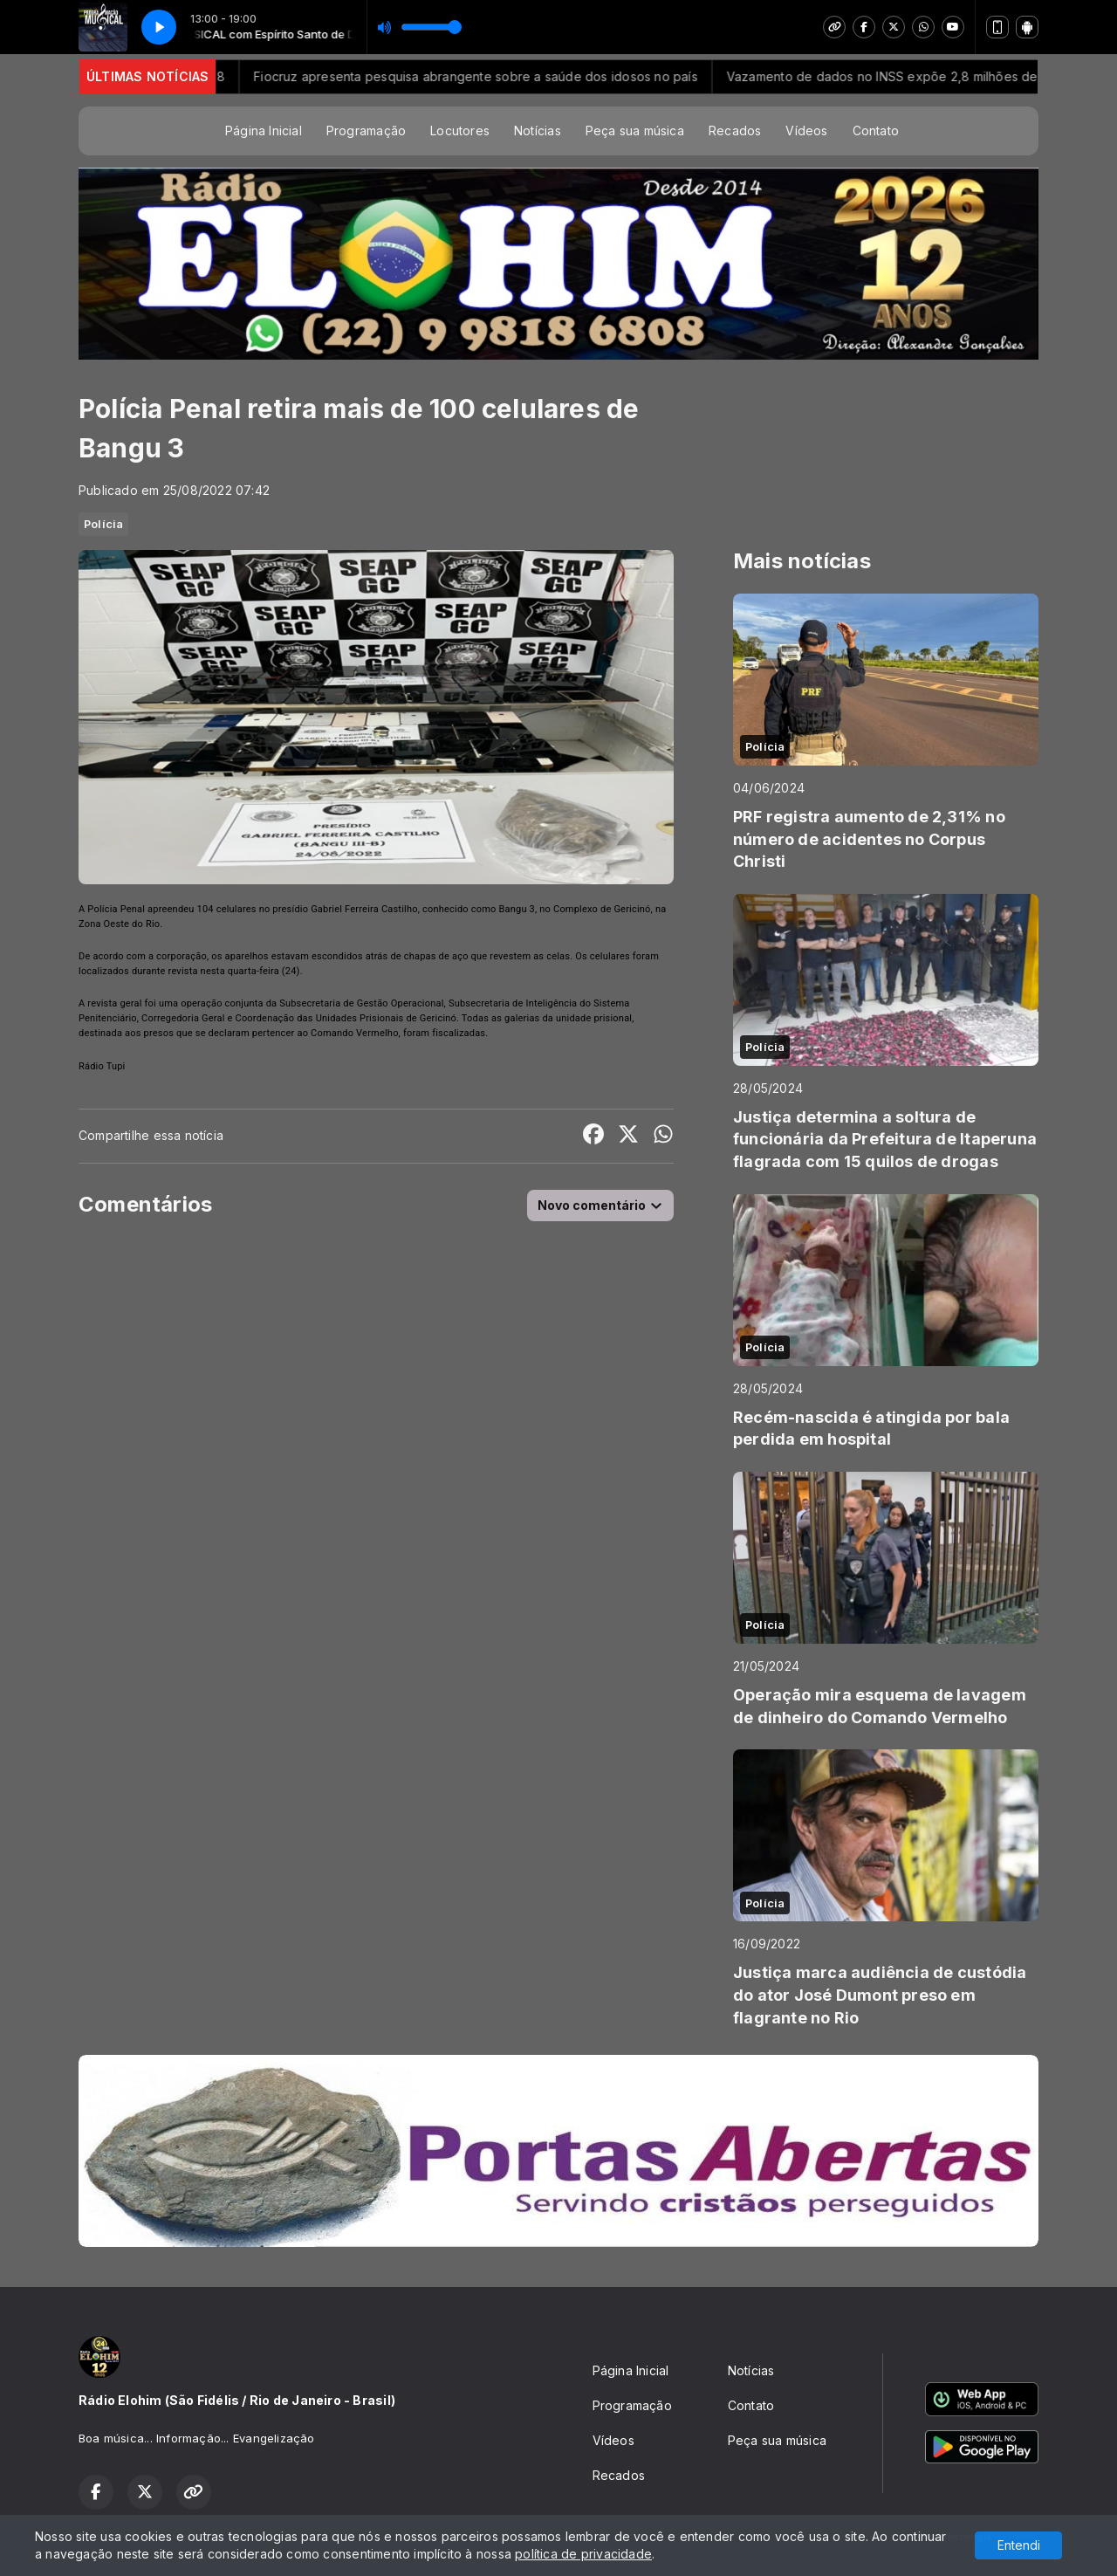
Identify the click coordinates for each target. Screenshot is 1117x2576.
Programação (366, 130)
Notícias (537, 130)
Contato (876, 130)
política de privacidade (583, 2553)
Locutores (460, 130)
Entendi (1018, 2545)
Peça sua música (635, 130)
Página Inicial (263, 130)
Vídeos (806, 130)
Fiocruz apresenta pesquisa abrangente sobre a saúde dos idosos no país (543, 76)
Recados (735, 130)
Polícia (103, 524)
